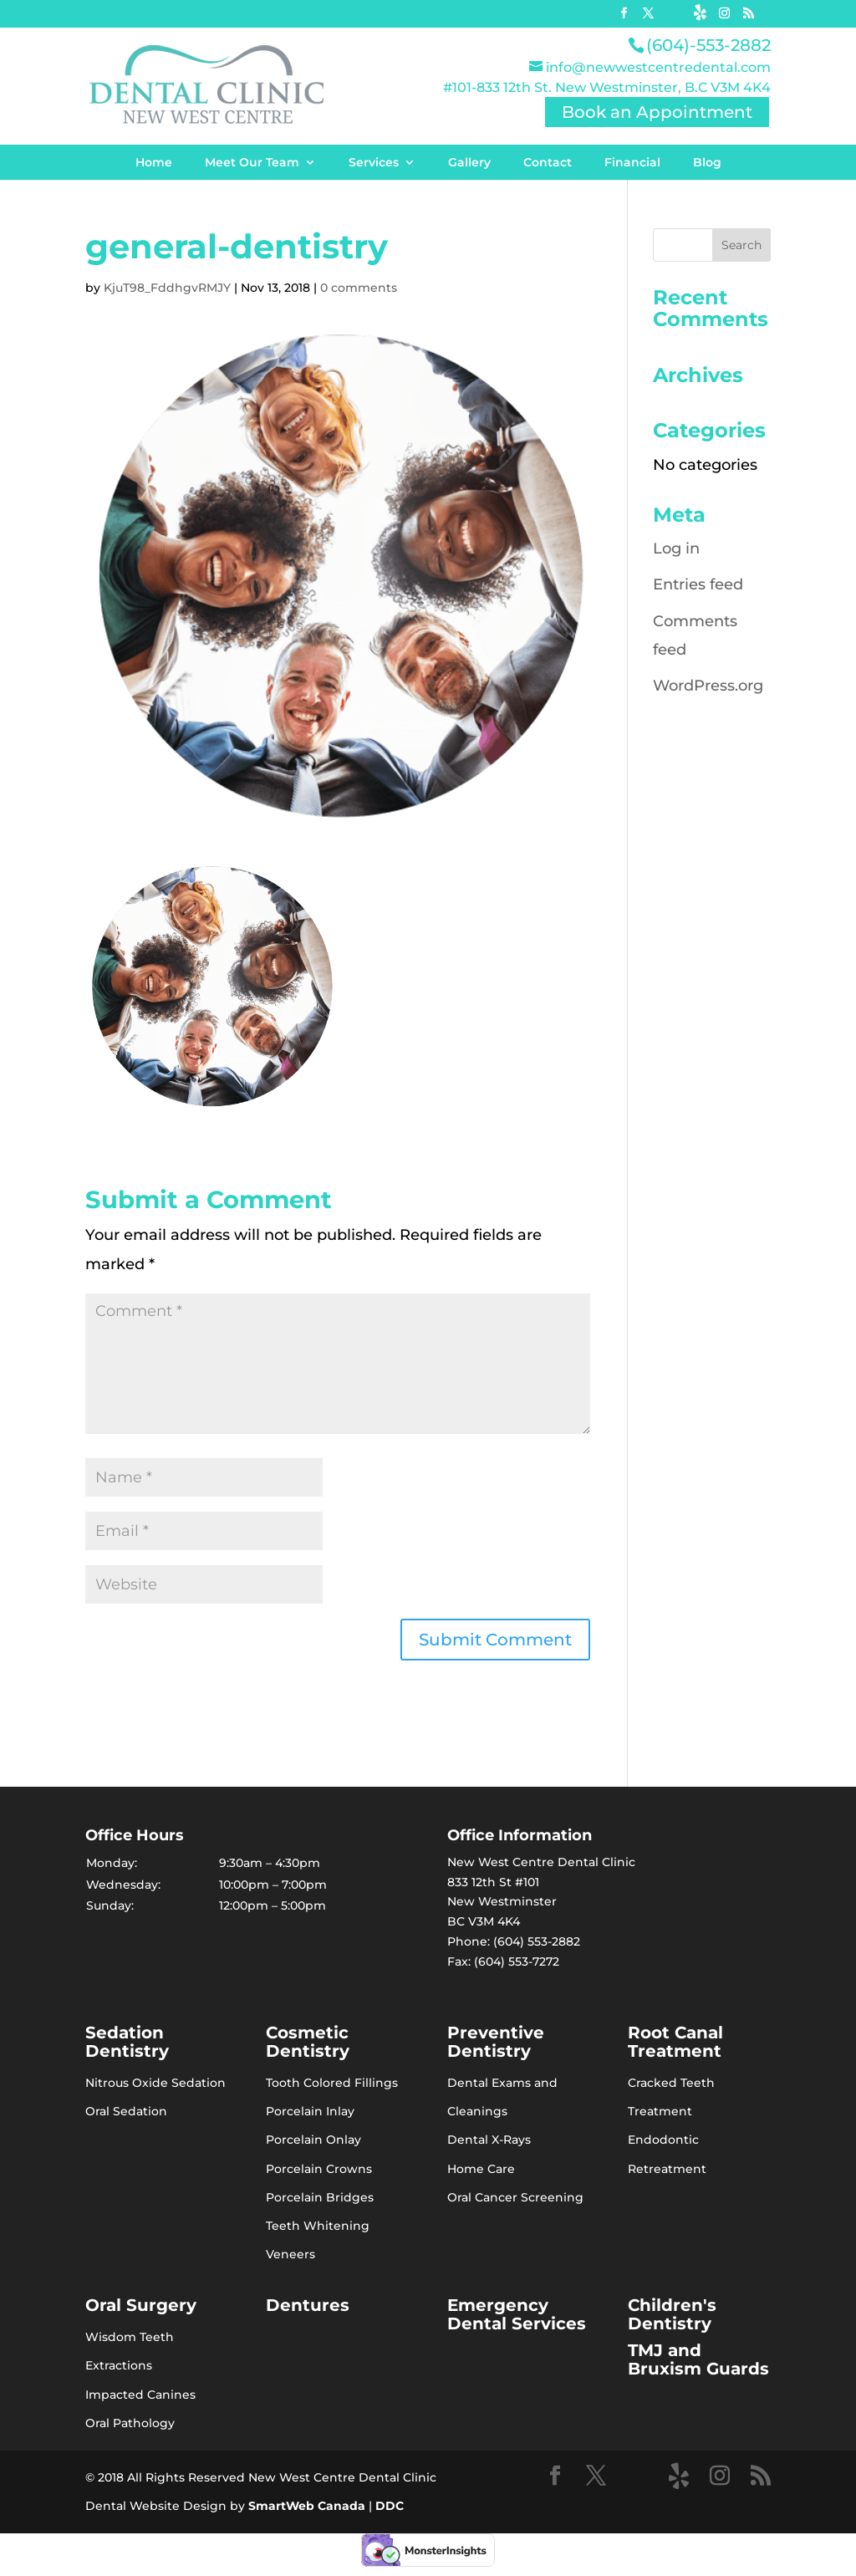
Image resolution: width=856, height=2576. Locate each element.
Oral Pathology (130, 2423)
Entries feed (698, 584)
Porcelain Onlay (313, 2139)
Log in (676, 548)
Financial (632, 162)
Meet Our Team (252, 162)
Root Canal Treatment (675, 2042)
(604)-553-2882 (708, 45)
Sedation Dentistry (127, 2042)
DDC (389, 2505)
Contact (547, 162)
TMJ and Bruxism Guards (698, 2359)
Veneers (290, 2254)
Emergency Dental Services (516, 2314)
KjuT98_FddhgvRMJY (167, 287)
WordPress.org (708, 685)
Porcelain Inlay (310, 2111)
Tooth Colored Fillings (332, 2082)
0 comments (358, 287)
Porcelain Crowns (319, 2168)
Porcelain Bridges (320, 2197)
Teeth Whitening (317, 2225)
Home (153, 162)
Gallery (469, 162)
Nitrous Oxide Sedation (155, 2082)
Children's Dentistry (672, 2314)
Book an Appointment (657, 112)
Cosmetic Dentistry (307, 2042)
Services (374, 162)
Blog (707, 162)
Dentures (307, 2305)
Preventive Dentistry (495, 2042)
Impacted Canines (140, 2394)
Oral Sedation (126, 2111)
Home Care (481, 2168)
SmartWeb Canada (306, 2505)
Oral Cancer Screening (515, 2197)
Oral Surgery (140, 2305)
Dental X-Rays (489, 2139)
